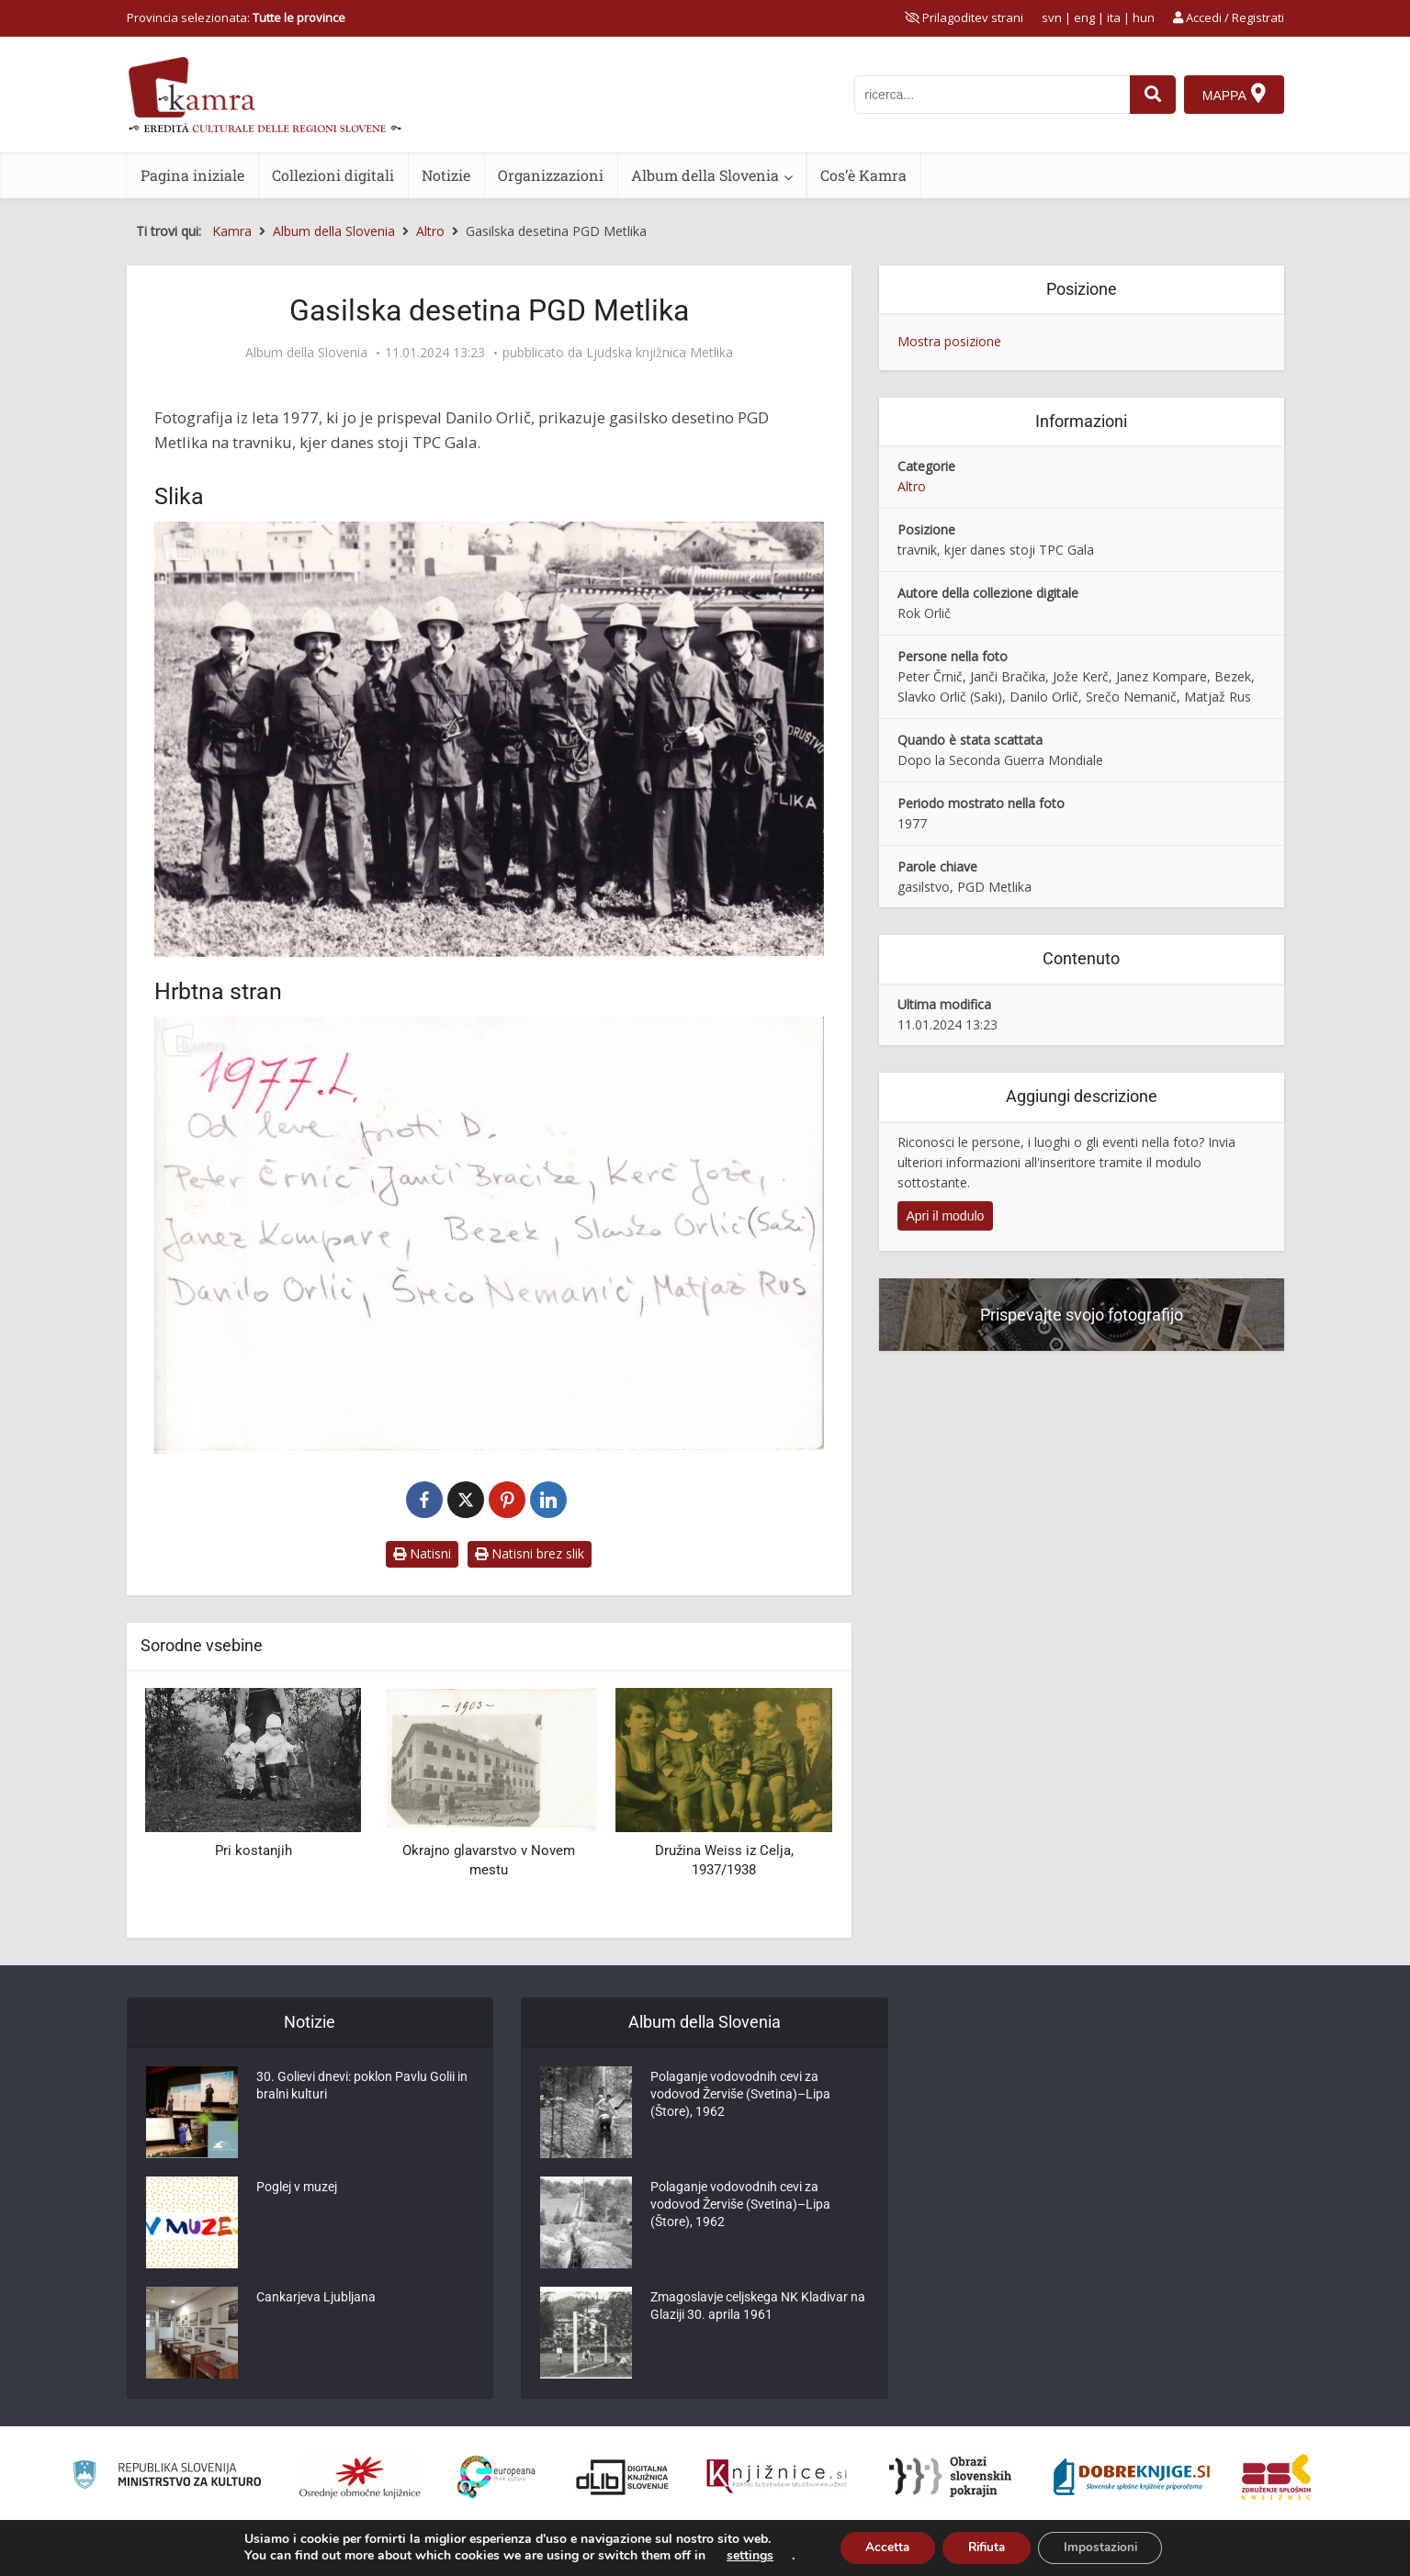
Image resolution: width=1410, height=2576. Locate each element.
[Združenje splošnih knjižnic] (1276, 2477)
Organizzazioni (550, 175)
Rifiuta (985, 2547)
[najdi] (1152, 94)
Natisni (422, 1553)
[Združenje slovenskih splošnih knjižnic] (776, 2476)
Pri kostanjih (253, 1850)
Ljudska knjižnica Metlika (659, 352)
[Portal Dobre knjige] (1132, 2476)
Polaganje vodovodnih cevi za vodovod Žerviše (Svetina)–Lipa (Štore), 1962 (740, 2098)
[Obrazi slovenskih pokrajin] (950, 2477)
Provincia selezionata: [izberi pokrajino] (236, 17)
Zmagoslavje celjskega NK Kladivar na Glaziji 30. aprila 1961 (757, 2309)
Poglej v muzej (296, 2190)
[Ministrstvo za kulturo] (166, 2477)
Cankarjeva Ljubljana (316, 2300)
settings (739, 2556)
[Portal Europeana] (496, 2477)
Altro (911, 486)
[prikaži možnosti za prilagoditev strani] (964, 17)
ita (1114, 17)
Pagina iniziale (192, 175)
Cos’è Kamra (863, 175)
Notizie (446, 175)
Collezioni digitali (333, 175)
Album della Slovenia (705, 175)
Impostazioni (1106, 2547)
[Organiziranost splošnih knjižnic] (360, 2477)
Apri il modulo (946, 1216)
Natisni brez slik (529, 1553)
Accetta (880, 2547)
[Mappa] (1234, 94)
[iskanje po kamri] (991, 94)
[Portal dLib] (622, 2477)
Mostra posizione (949, 341)
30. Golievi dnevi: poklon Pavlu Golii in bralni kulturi (362, 2089)
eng (1084, 17)
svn (1052, 17)
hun (1144, 17)
